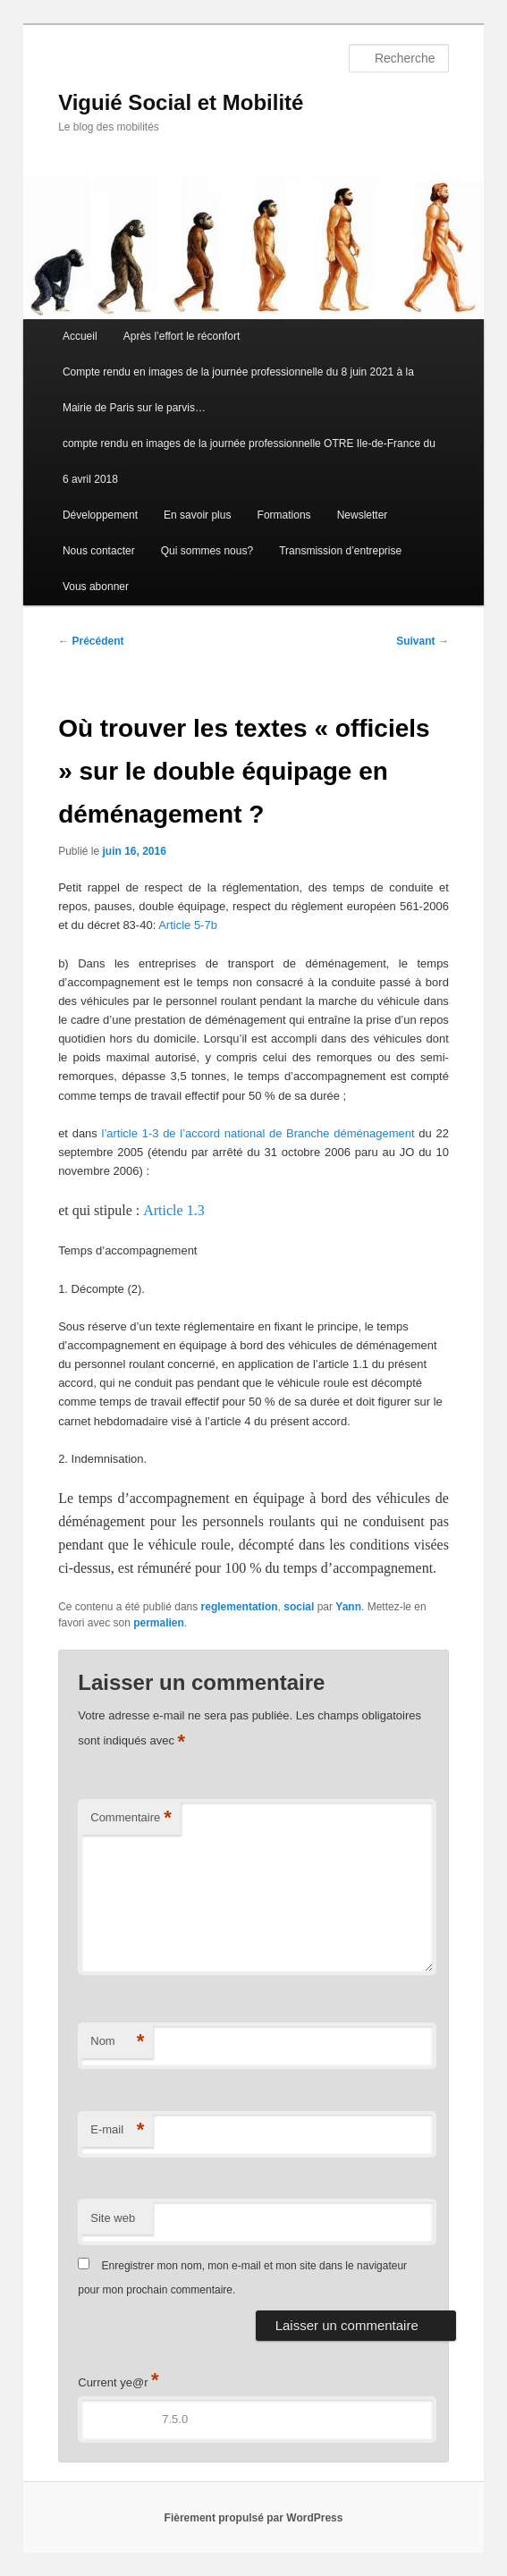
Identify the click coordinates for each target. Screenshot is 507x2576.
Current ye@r (118, 2382)
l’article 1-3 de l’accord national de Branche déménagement (258, 1133)
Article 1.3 (173, 1210)
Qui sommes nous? (207, 551)
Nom (117, 2042)
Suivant (422, 641)
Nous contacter (99, 551)
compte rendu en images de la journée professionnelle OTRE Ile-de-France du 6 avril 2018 (249, 461)
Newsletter (362, 515)
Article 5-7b (187, 925)
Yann (348, 1606)
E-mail (117, 2130)
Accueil (80, 336)
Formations (284, 515)
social (298, 1606)
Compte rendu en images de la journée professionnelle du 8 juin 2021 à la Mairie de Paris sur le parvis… (238, 390)
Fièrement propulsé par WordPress (254, 2518)
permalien (158, 1623)
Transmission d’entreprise (340, 551)
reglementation (239, 1606)
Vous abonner (96, 586)
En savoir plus (197, 515)
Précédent (90, 641)
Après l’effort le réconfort (182, 336)
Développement (100, 515)
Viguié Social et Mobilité (180, 102)
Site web (112, 2218)
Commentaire (131, 1818)
